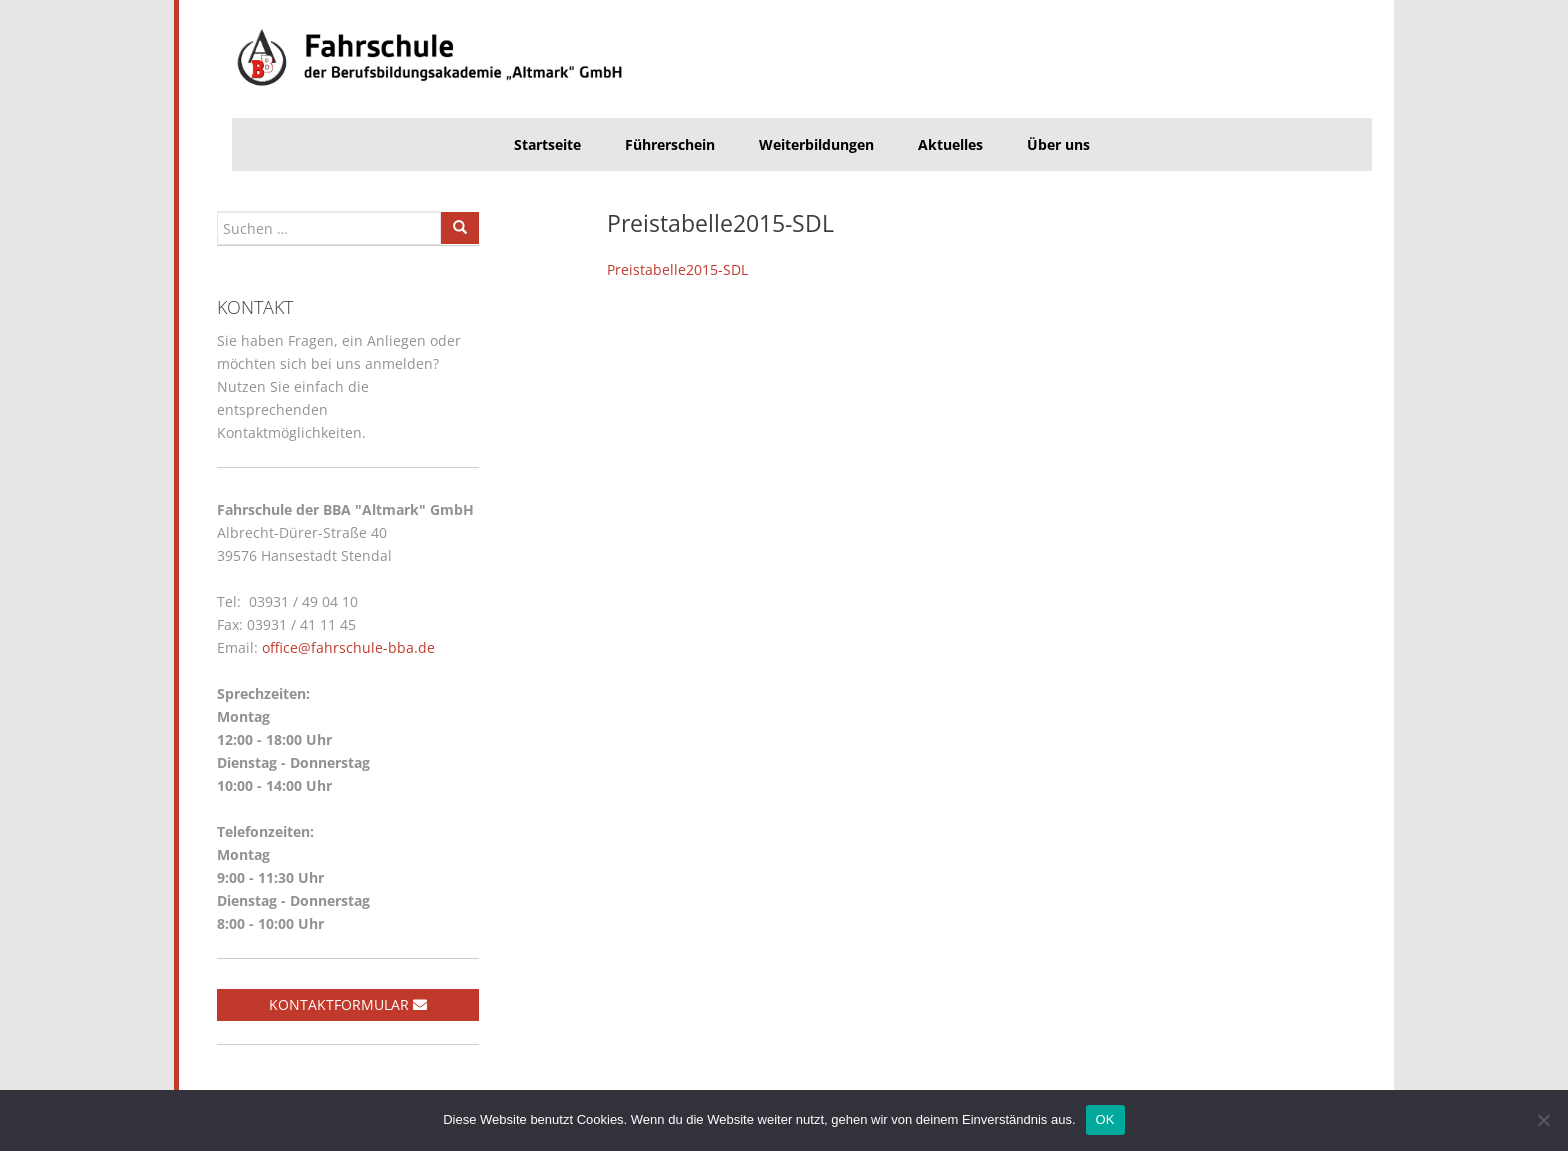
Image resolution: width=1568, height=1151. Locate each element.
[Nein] (1543, 1120)
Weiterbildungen (816, 144)
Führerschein (670, 144)
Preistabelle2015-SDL (677, 269)
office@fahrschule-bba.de (348, 647)
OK (1105, 1119)
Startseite (547, 144)
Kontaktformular (348, 1004)
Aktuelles (950, 144)
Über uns (1058, 144)
